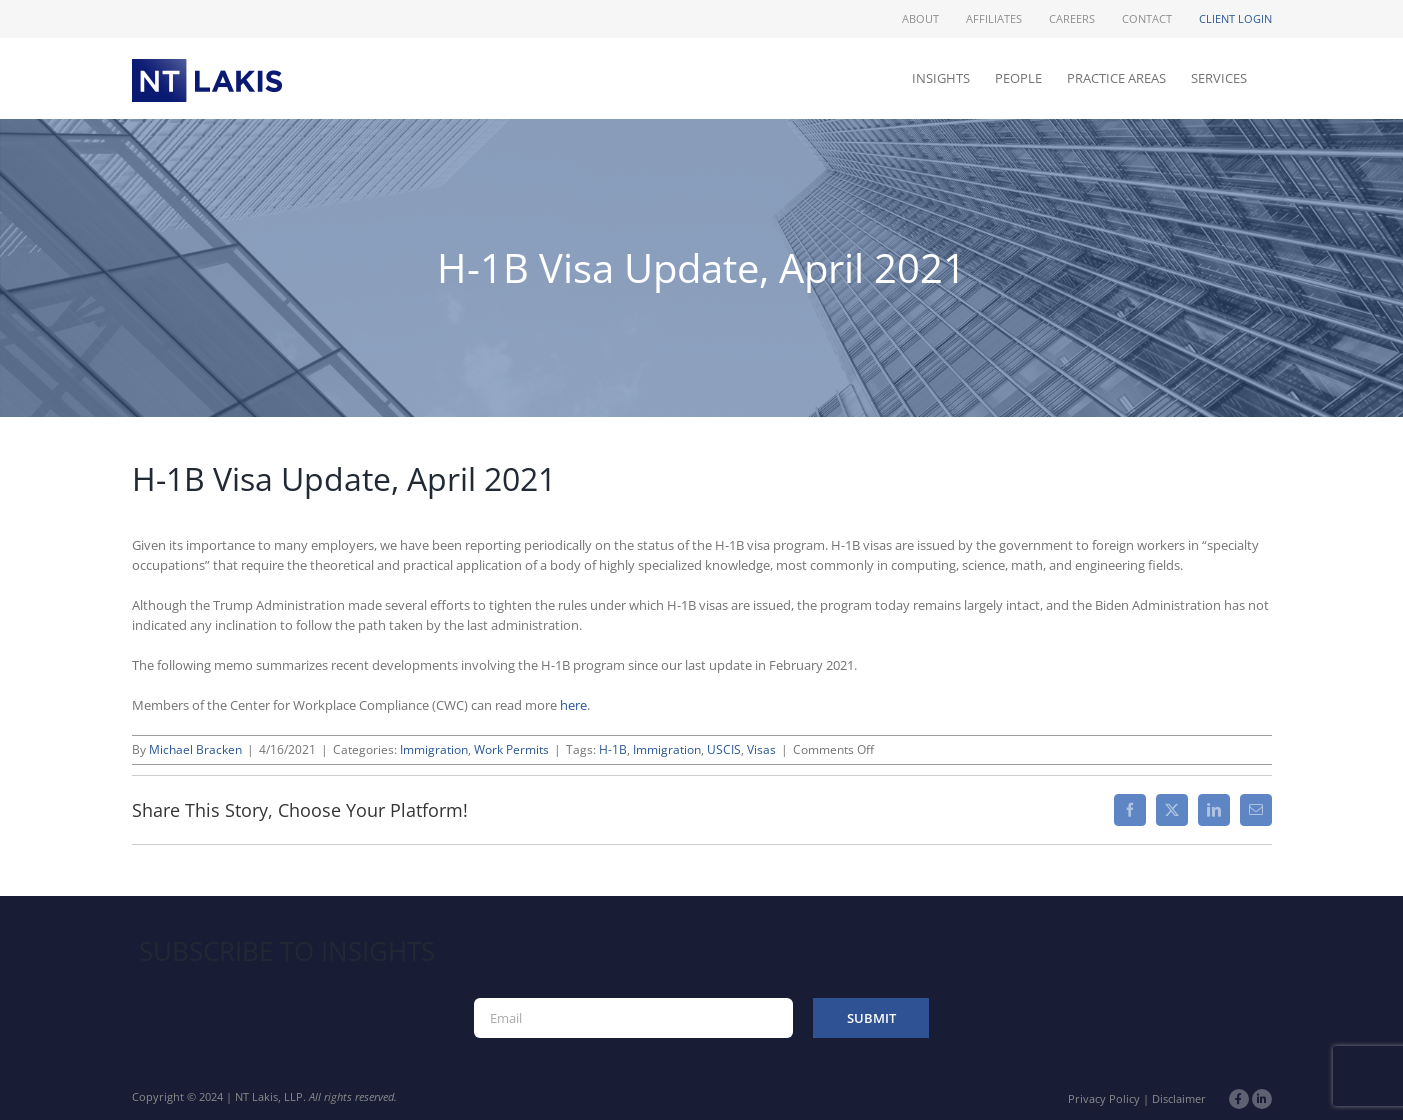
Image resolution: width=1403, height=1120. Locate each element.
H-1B (613, 749)
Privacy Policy (1104, 1098)
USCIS (724, 749)
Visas (761, 749)
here (573, 705)
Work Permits (511, 749)
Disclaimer (1179, 1098)
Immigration (434, 749)
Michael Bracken (195, 749)
